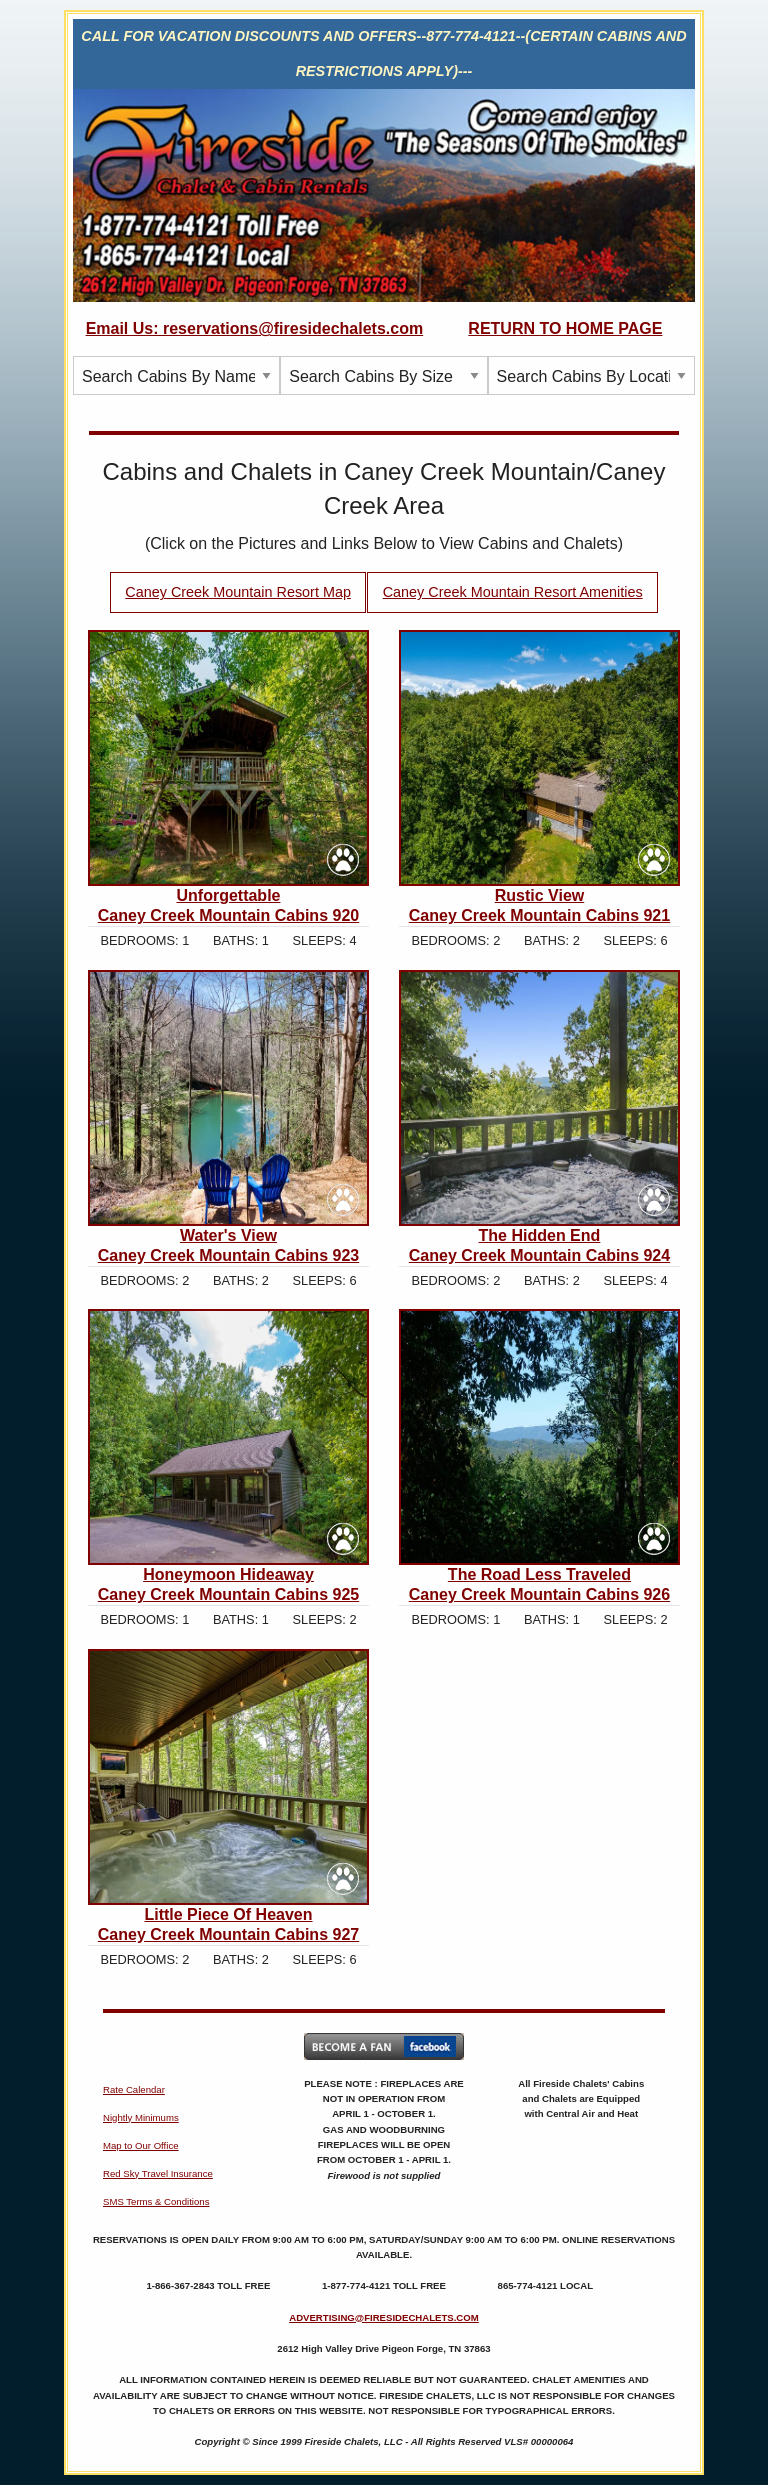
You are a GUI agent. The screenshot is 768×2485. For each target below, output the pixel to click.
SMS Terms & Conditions (156, 2201)
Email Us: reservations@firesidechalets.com (255, 328)
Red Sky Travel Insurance (158, 2173)
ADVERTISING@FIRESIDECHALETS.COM (384, 2317)
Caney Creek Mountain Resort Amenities (513, 592)
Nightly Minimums (141, 2117)
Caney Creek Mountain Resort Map (238, 592)
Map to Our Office (141, 2145)
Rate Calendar (134, 2089)
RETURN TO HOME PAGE (565, 328)
